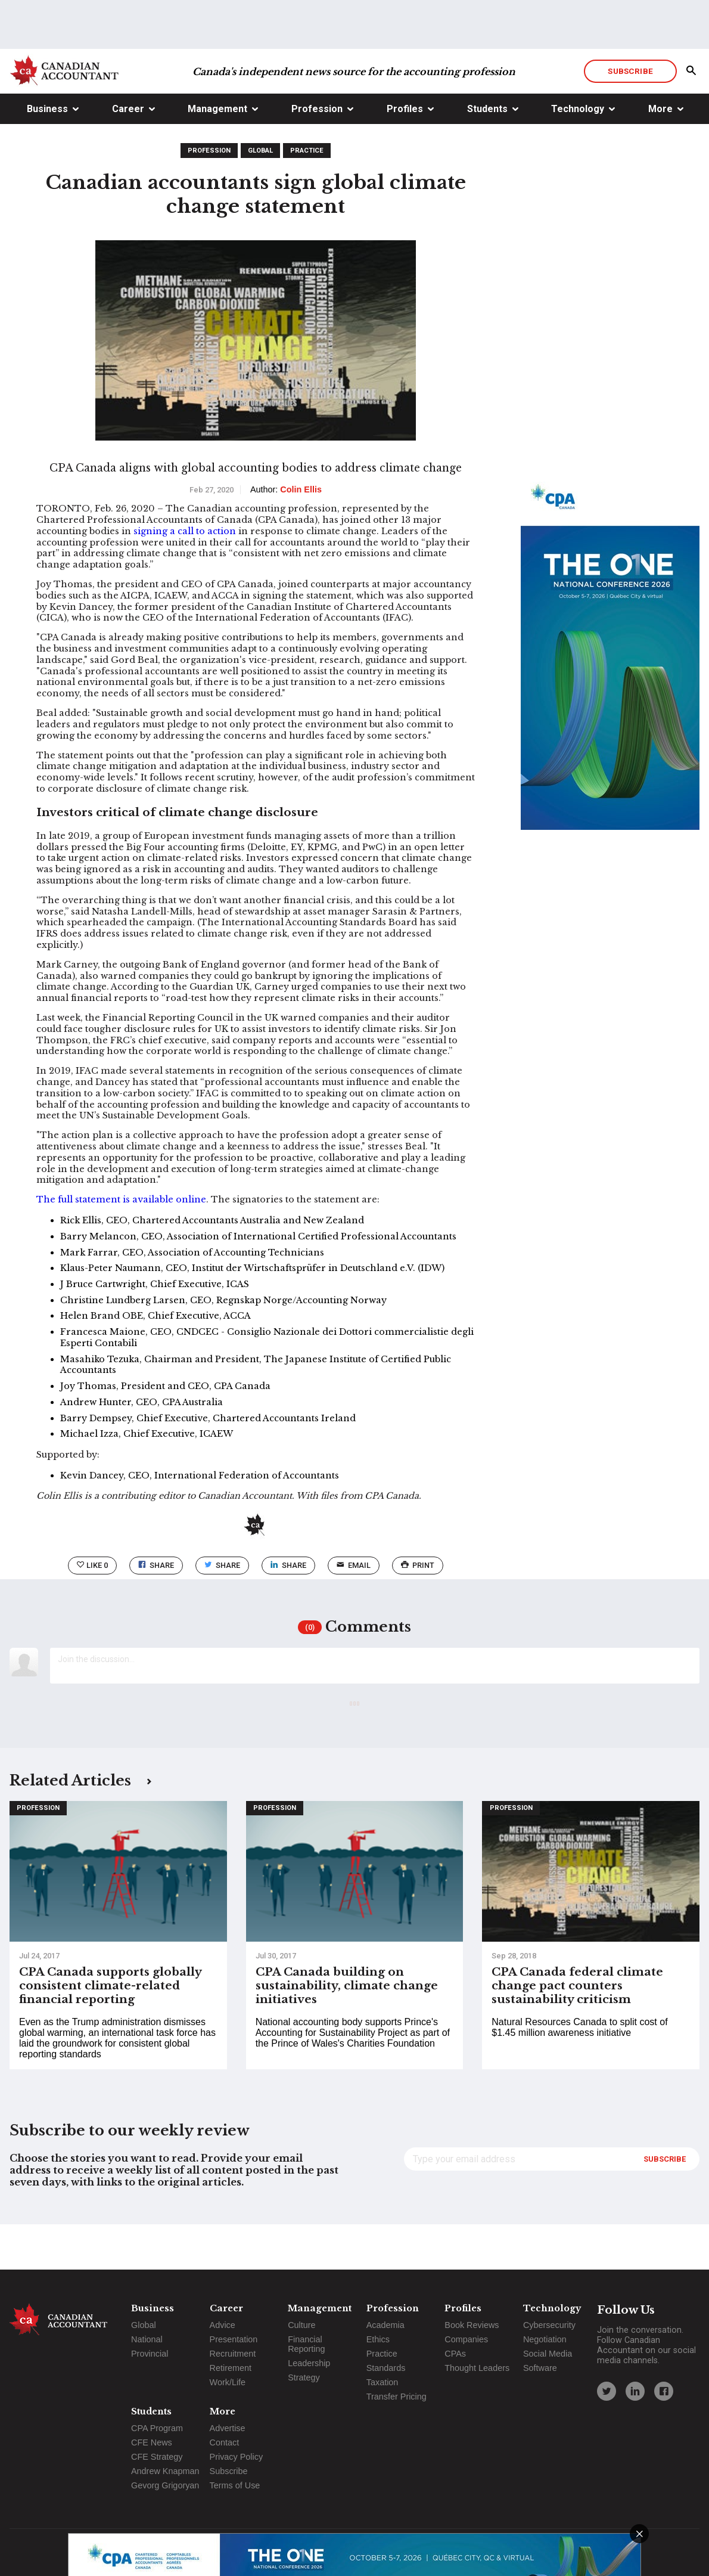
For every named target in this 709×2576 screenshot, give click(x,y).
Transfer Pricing (396, 2396)
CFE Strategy (156, 2457)
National (147, 2339)
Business (47, 154)
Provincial (149, 2353)
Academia (385, 2325)
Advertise (227, 2428)
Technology (577, 154)
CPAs (455, 2353)
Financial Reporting (306, 2344)
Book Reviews (471, 2325)
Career (128, 154)
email (354, 1610)
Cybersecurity (549, 2325)
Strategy (304, 2377)
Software (540, 2368)
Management (217, 154)
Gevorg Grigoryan (165, 2485)
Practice (307, 196)
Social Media (547, 2353)
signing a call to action (184, 576)
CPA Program (157, 2428)
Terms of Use (235, 2485)
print (417, 1610)
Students (487, 154)
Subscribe (630, 116)
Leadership (309, 2363)
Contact (225, 2442)
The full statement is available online (121, 1244)
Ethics (378, 2339)
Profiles (405, 154)
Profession (317, 154)
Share (156, 1610)
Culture (301, 2325)
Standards (386, 2368)
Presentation (234, 2339)
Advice (222, 2325)
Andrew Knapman (165, 2471)
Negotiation (545, 2339)
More (660, 154)
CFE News (151, 2442)
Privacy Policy (236, 2457)
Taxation (382, 2382)
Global (260, 196)
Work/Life (228, 2382)
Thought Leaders (476, 2368)
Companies (466, 2339)
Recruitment (233, 2353)
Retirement (230, 2368)
